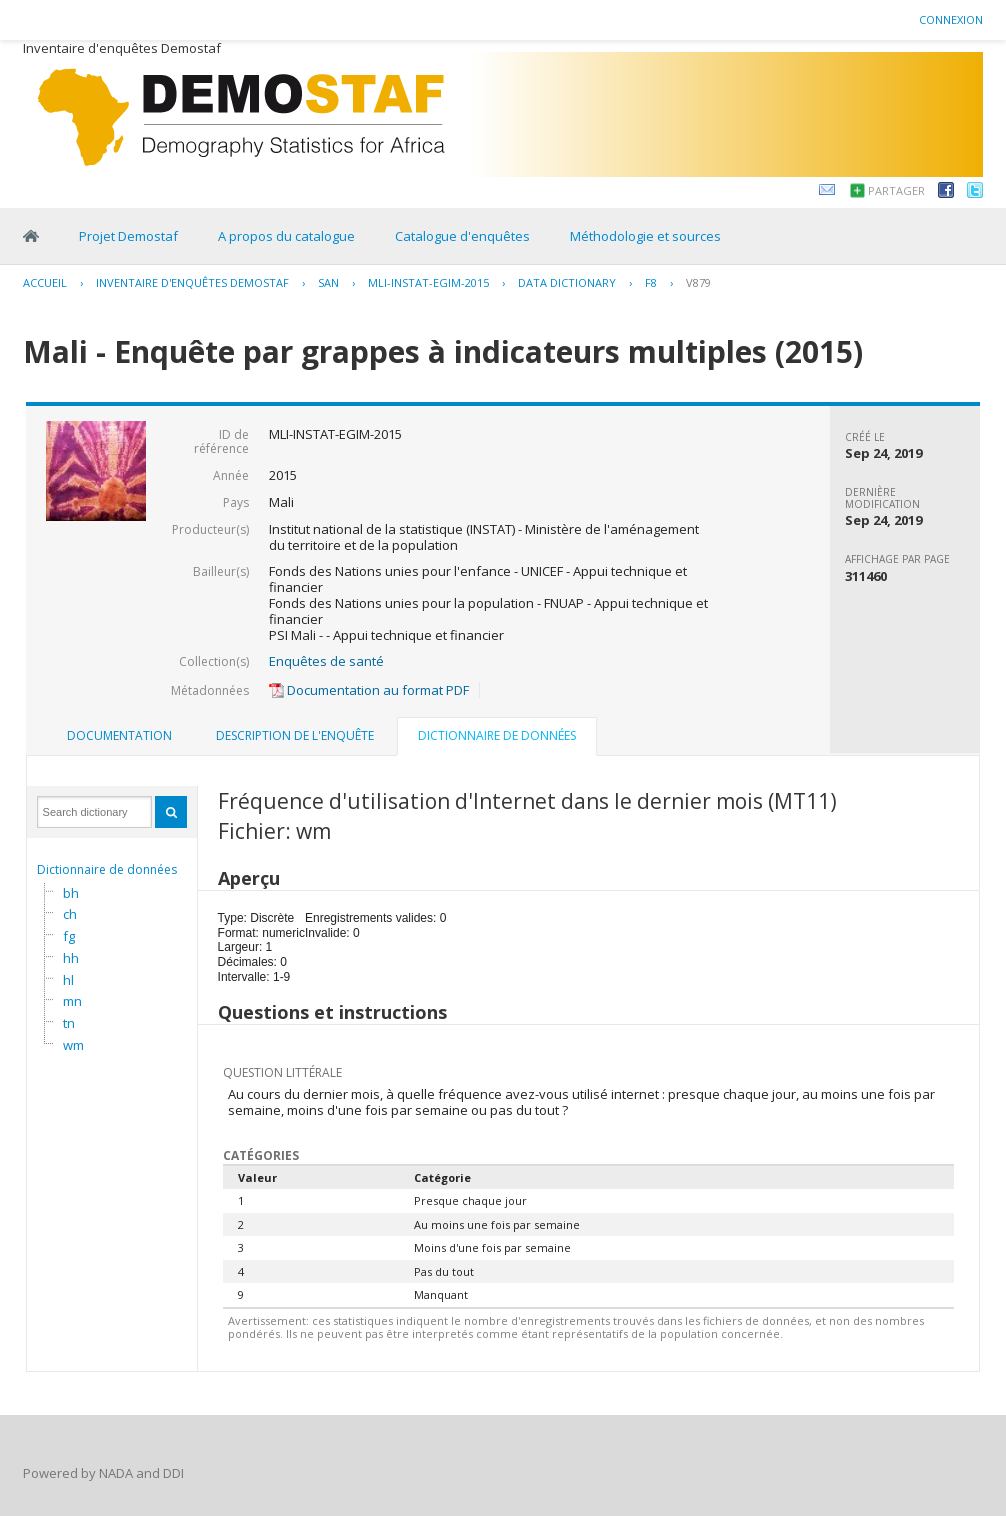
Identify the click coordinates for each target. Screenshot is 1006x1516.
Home (31, 236)
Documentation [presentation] (119, 735)
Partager (896, 190)
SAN (328, 282)
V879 (698, 282)
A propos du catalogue (286, 236)
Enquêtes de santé (326, 661)
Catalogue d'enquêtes (462, 236)
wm (73, 1045)
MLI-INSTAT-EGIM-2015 (428, 282)
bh (71, 893)
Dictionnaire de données (107, 869)
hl (68, 980)
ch (70, 914)
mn (72, 1001)
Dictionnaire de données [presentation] (497, 735)
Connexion (951, 19)
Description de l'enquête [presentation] (295, 735)
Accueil (45, 282)
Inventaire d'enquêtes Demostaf (192, 282)
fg (69, 936)
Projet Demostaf (128, 236)
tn (69, 1023)
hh (71, 958)
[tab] (119, 736)
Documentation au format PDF (369, 690)
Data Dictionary (567, 282)
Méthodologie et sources (645, 236)
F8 (651, 282)
